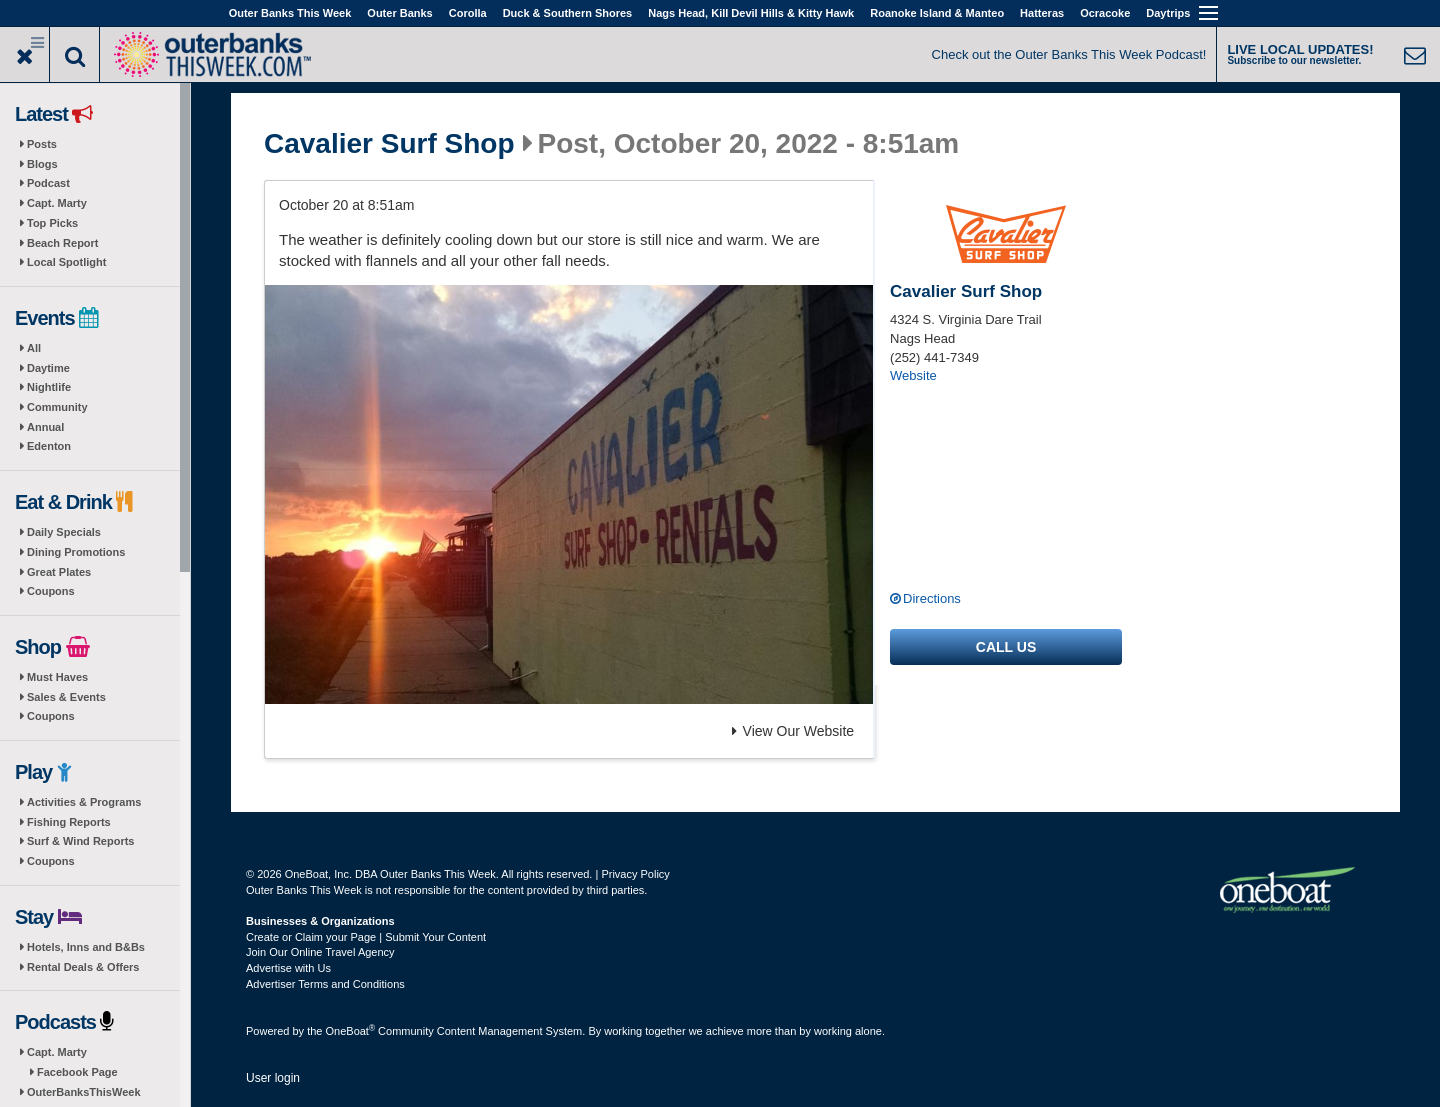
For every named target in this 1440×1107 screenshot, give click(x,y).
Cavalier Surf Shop (389, 144)
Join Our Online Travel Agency (320, 952)
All (34, 348)
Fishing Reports (69, 822)
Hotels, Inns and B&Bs (86, 947)
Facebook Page (77, 1072)
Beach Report (63, 243)
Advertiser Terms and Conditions (325, 984)
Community (57, 407)
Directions (932, 598)
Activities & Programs (84, 802)
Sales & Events (66, 697)
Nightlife (49, 387)
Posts (42, 144)
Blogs (42, 164)
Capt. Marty (57, 203)
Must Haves (57, 677)
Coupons (51, 591)
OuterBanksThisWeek (84, 1092)
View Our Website (793, 731)
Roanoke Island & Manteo (937, 13)
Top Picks (52, 223)
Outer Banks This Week (290, 13)
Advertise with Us (288, 968)
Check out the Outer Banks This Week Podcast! (1069, 54)
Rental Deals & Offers (83, 967)
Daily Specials (64, 532)
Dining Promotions (76, 552)
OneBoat (351, 1031)
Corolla (468, 13)
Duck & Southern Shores (568, 13)
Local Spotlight (66, 262)
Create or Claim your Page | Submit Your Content (366, 937)
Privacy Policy (635, 874)
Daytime (48, 368)
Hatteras (1042, 13)
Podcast (48, 183)
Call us (1006, 647)
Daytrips (1168, 13)
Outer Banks (399, 13)
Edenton (49, 446)
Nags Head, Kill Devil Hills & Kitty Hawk (751, 13)
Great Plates (59, 572)
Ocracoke (1105, 13)
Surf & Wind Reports (80, 841)
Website (913, 375)
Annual (45, 427)
